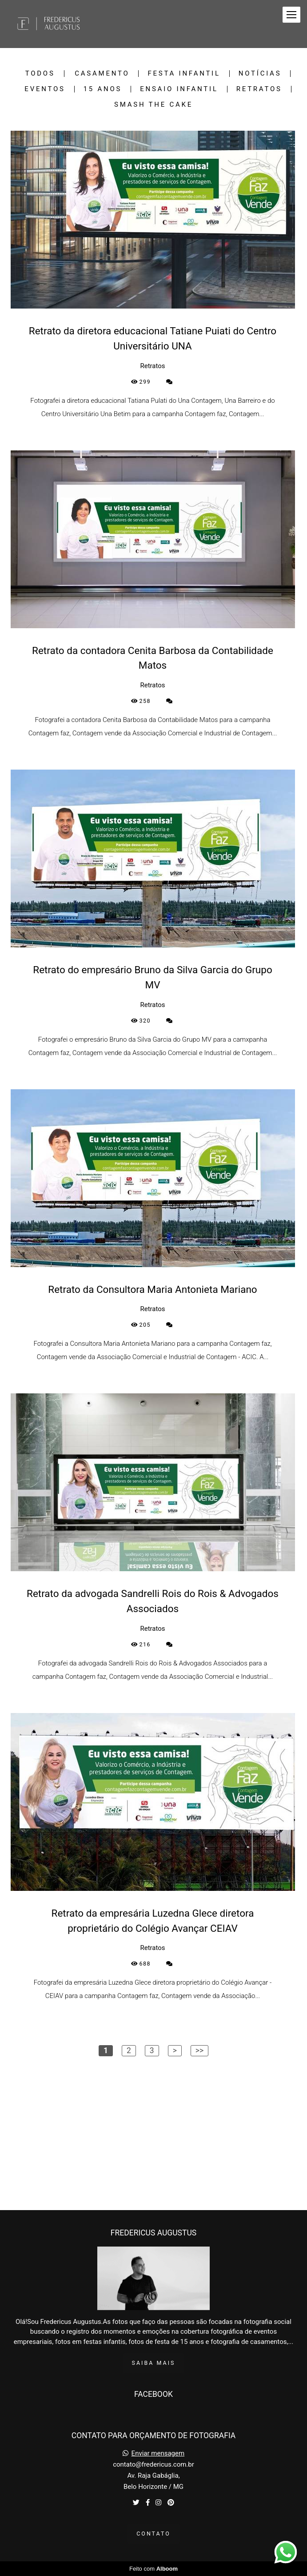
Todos (40, 73)
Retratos (259, 89)
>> (199, 2050)
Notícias (260, 73)
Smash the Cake (153, 104)
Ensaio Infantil (179, 89)
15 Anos (103, 89)
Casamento (102, 73)
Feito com (153, 2568)
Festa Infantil (184, 73)
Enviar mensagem (158, 2453)
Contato (153, 2533)
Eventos (44, 89)
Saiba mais (153, 2362)
